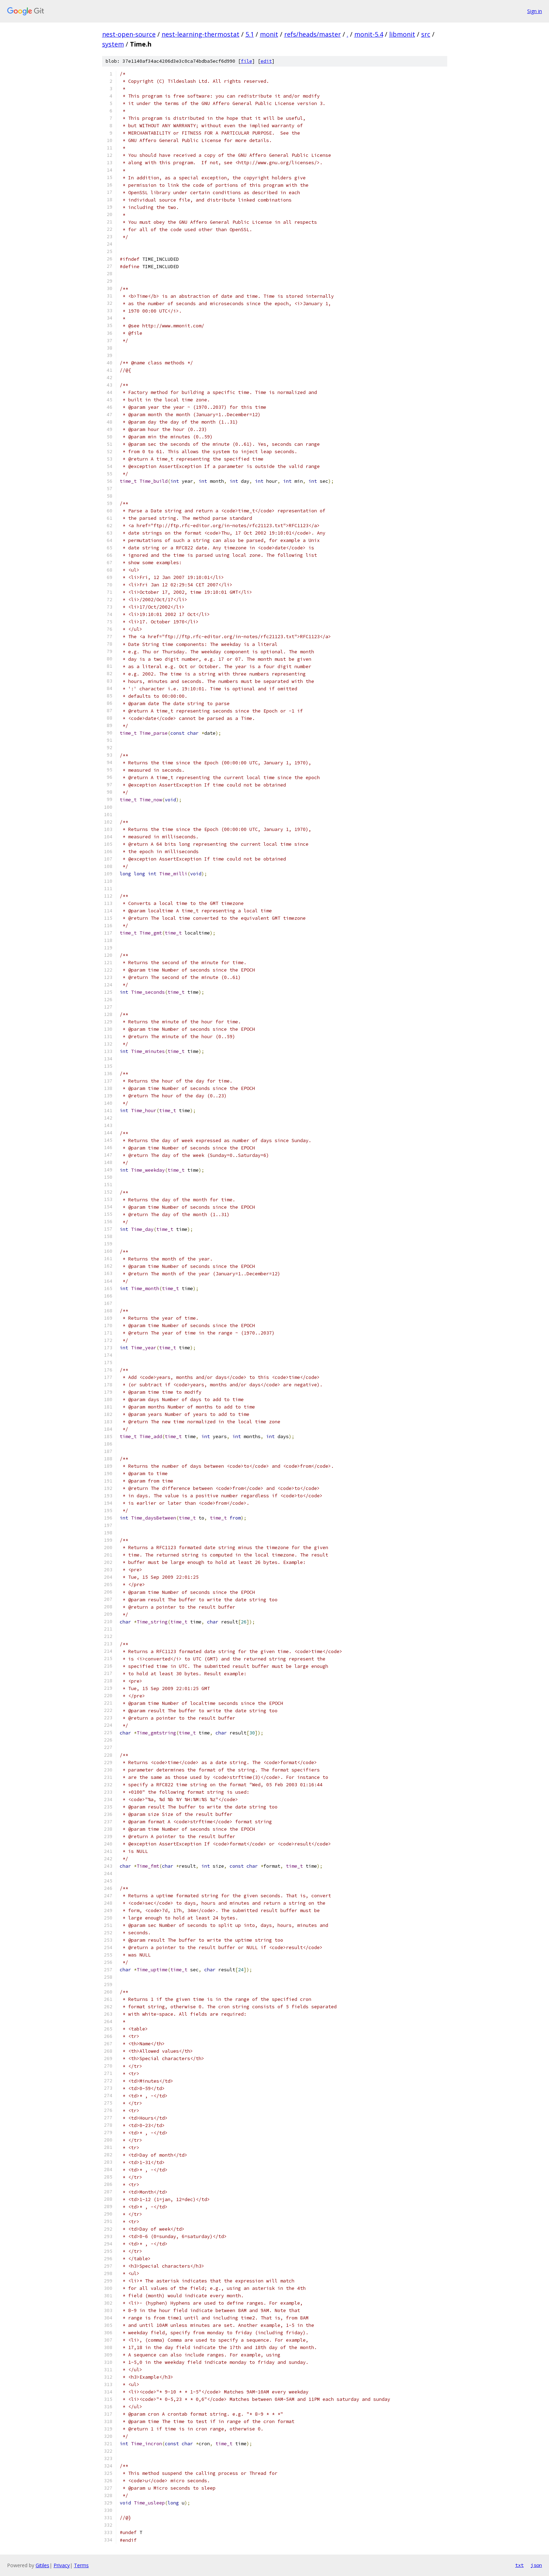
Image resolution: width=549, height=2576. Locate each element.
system (113, 44)
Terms (81, 2565)
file (246, 61)
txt (519, 2565)
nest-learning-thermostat (200, 34)
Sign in (534, 11)
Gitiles (42, 2565)
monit (269, 34)
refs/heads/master (312, 34)
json (536, 2565)
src (425, 34)
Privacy (62, 2565)
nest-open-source (129, 34)
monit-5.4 (368, 34)
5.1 (249, 34)
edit (266, 61)
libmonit (402, 34)
